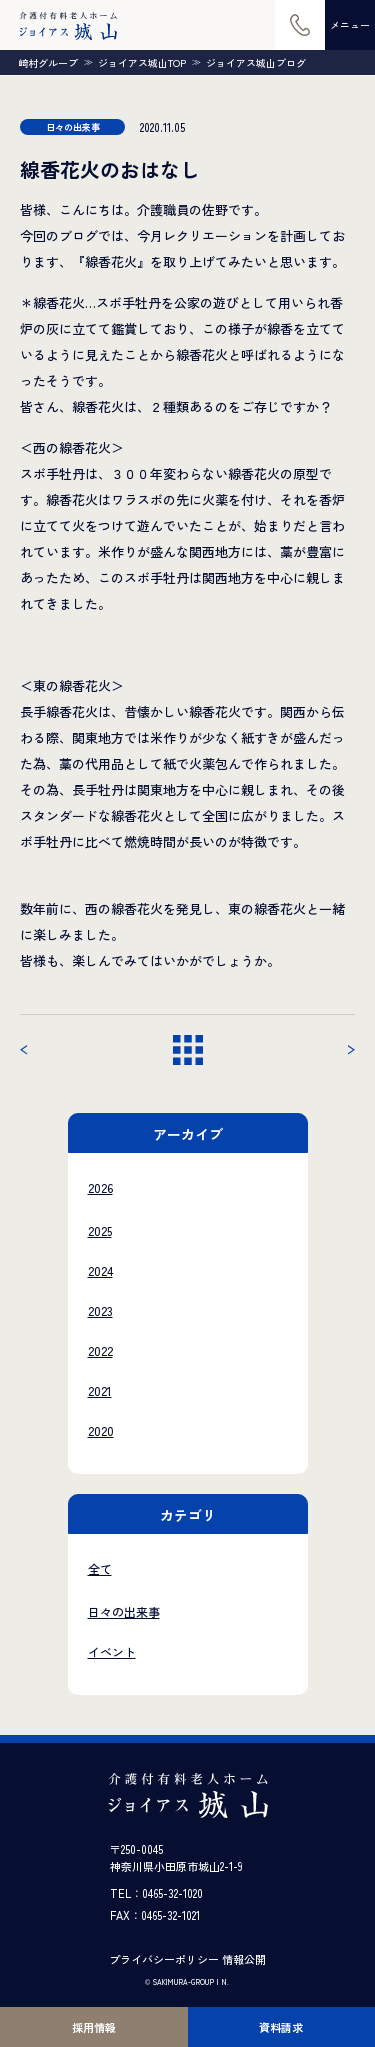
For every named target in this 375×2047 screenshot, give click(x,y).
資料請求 (281, 2027)
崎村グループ (48, 63)
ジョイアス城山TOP (142, 63)
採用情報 (94, 2027)
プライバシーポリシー (164, 1959)
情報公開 (244, 1959)
